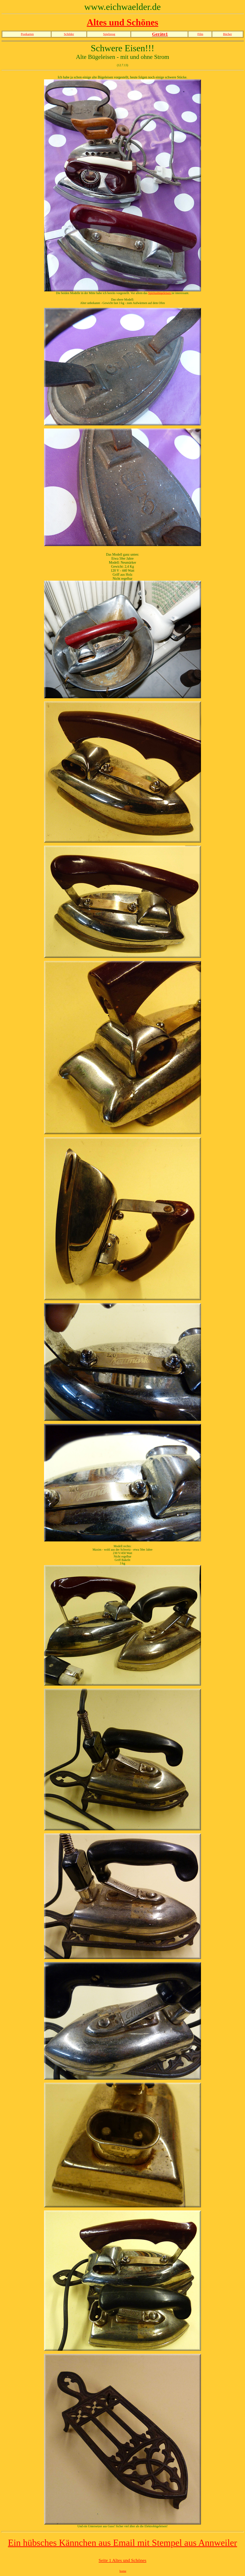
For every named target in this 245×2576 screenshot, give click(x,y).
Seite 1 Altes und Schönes (122, 2560)
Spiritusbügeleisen (160, 293)
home (122, 2571)
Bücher (227, 34)
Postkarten (27, 34)
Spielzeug (109, 34)
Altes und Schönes (122, 22)
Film (200, 34)
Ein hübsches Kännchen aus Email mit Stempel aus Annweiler (122, 2543)
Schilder (69, 34)
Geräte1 (160, 34)
